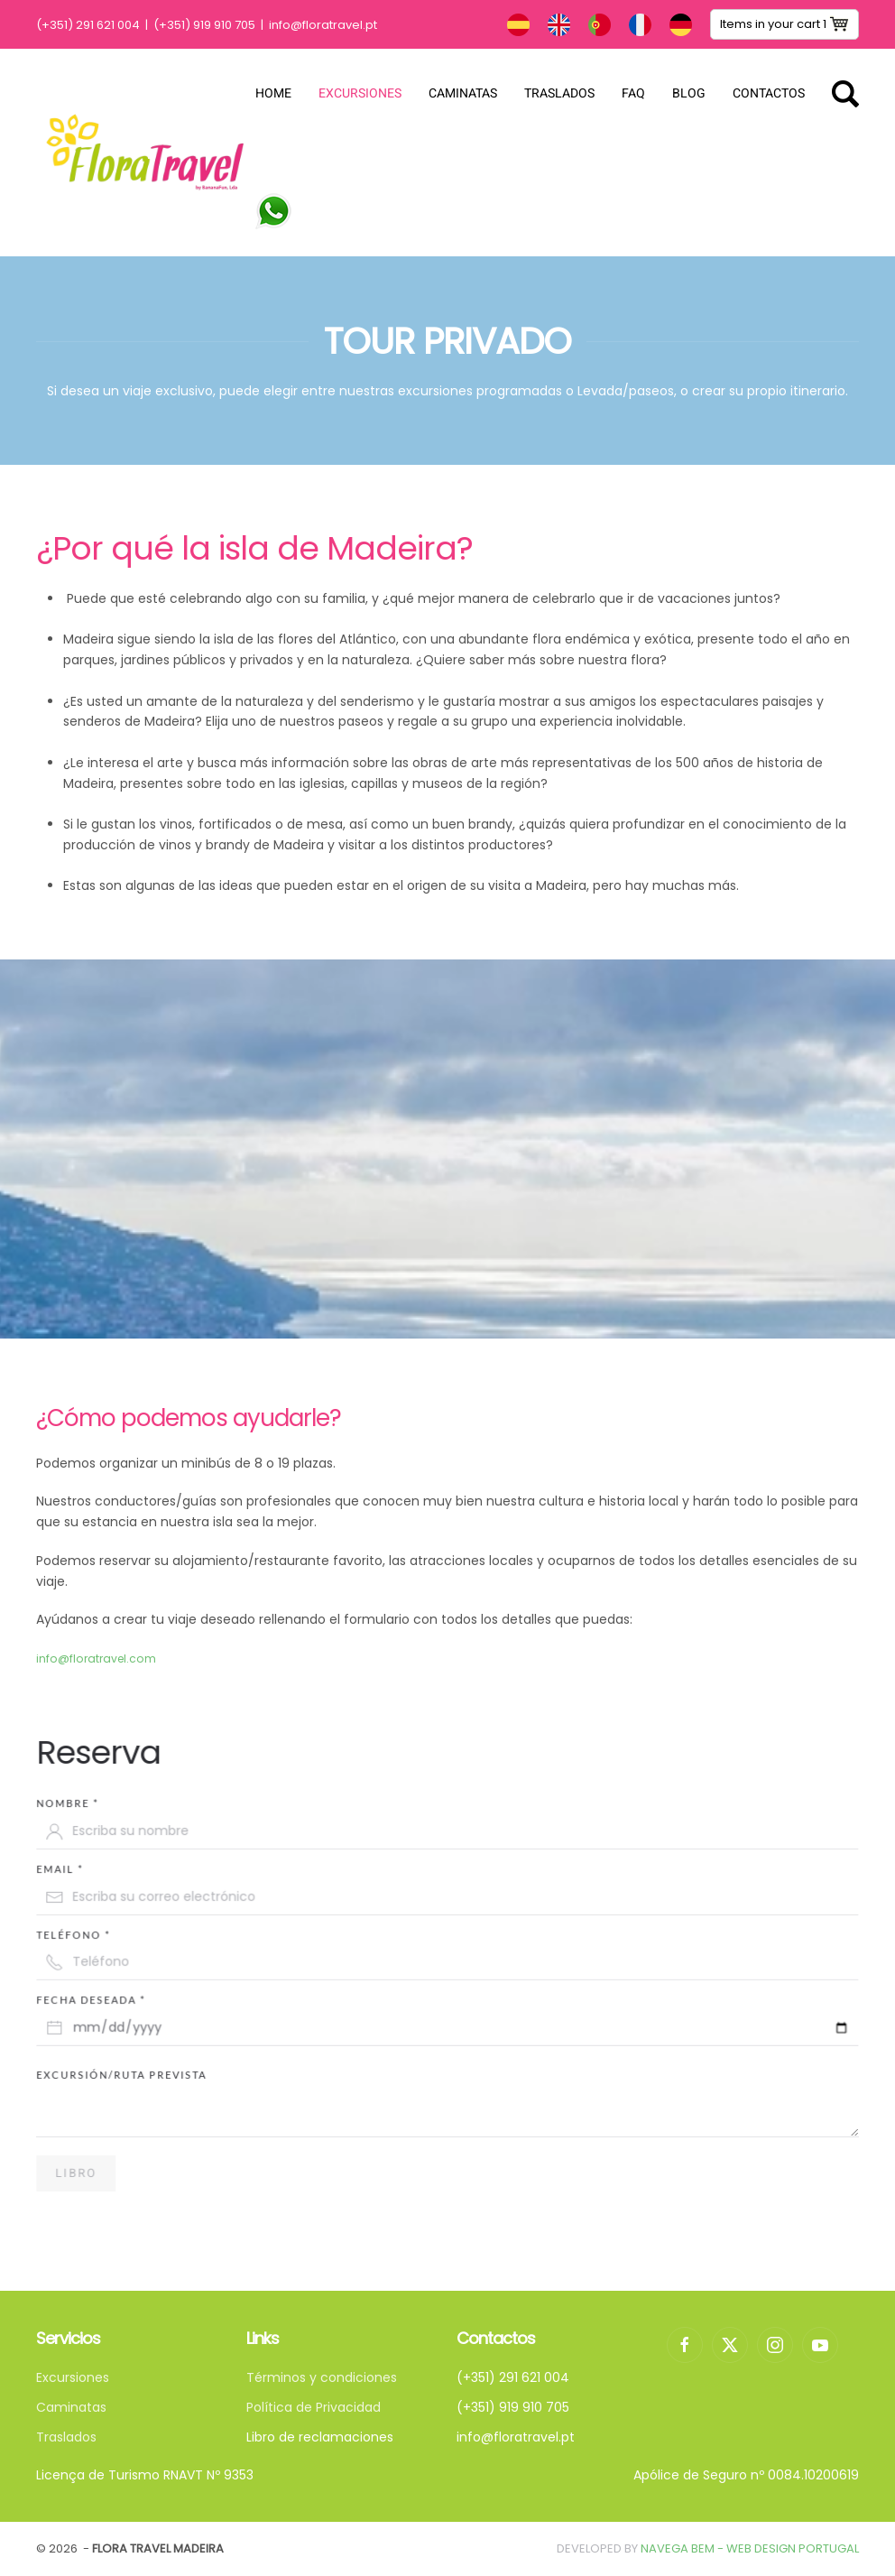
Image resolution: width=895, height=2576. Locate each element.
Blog (689, 93)
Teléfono (92, 1933)
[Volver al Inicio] (145, 152)
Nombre (86, 1808)
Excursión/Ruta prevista (137, 2075)
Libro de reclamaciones (319, 2437)
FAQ (633, 93)
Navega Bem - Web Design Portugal (750, 2548)
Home (273, 93)
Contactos (769, 93)
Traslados (559, 93)
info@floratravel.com (96, 1658)
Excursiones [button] (359, 93)
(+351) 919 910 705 (204, 24)
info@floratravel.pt (323, 24)
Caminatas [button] (463, 93)
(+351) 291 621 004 (88, 24)
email (79, 1871)
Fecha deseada (109, 1995)
